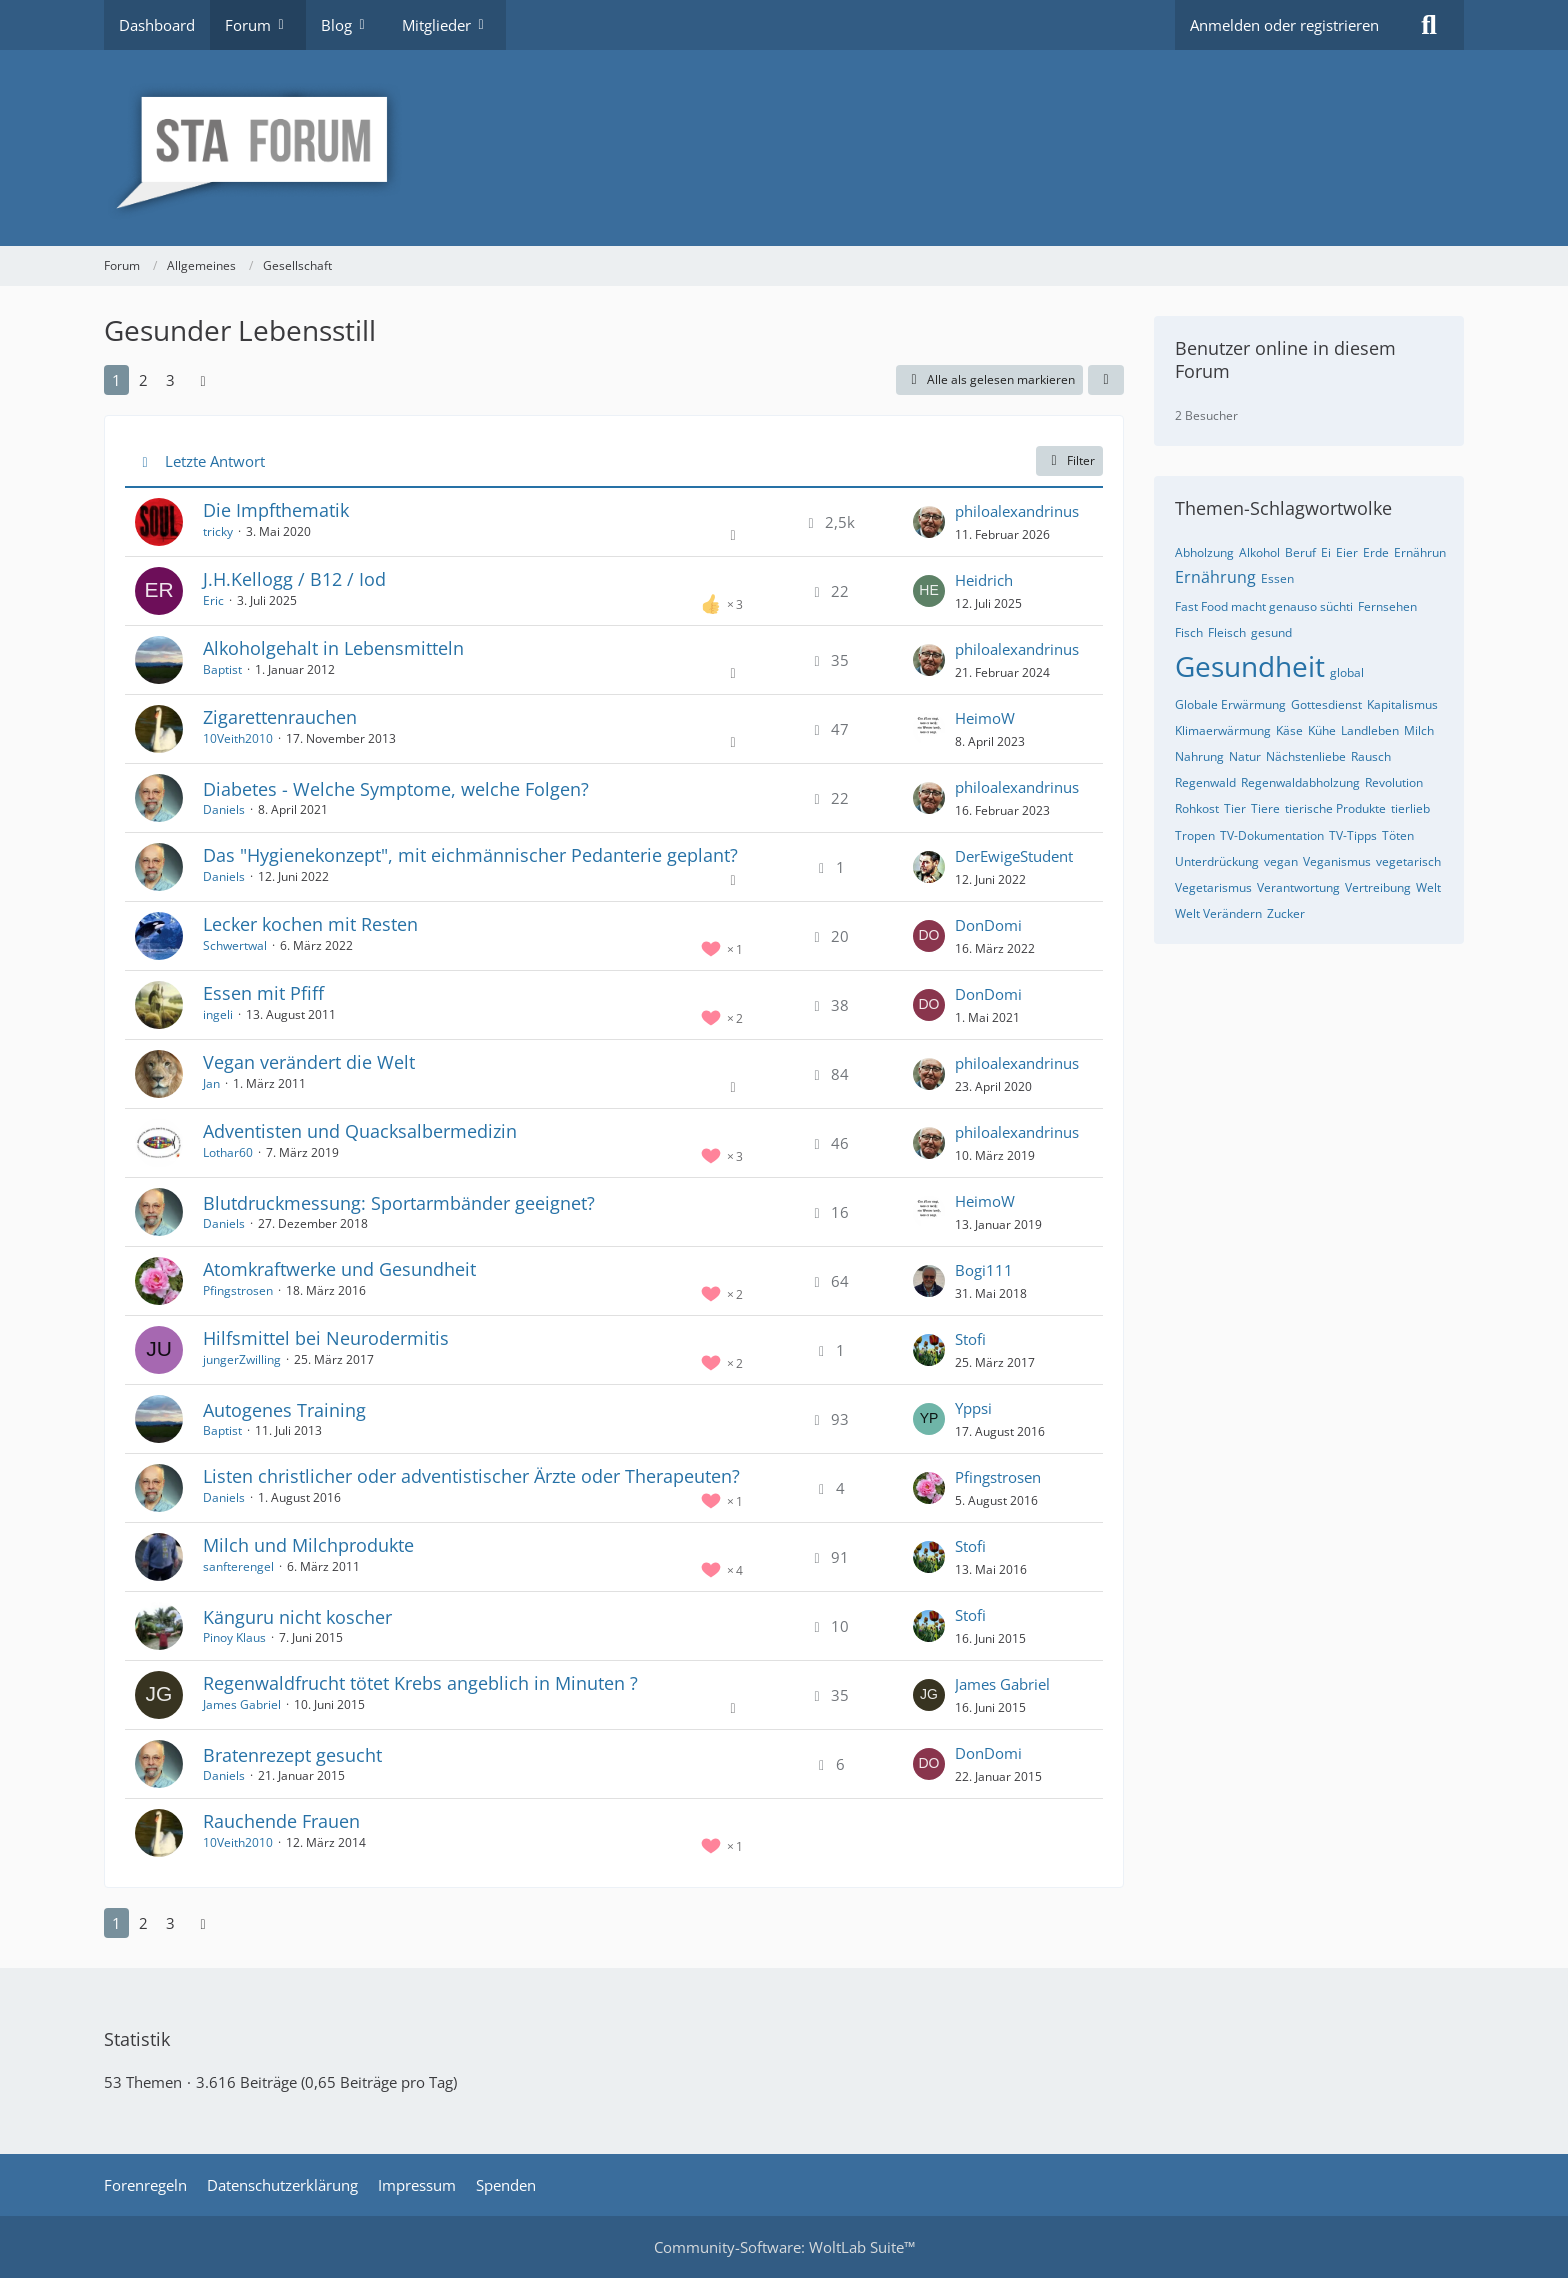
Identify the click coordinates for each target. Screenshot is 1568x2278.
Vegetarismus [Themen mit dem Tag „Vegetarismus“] (1213, 887)
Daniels (224, 809)
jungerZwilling (242, 1359)
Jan (211, 1083)
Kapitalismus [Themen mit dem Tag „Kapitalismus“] (1402, 704)
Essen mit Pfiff (263, 993)
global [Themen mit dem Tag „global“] (1347, 672)
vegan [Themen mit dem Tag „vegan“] (1281, 861)
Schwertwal (235, 945)
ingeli (218, 1014)
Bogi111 (984, 1270)
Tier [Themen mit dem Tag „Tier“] (1235, 808)
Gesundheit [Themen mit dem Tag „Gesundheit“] (1250, 666)
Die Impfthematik (276, 510)
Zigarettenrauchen (280, 717)
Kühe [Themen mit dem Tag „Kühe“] (1322, 730)
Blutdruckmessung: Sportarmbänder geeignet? (399, 1203)
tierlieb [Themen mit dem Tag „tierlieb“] (1410, 808)
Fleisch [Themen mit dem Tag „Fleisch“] (1227, 632)
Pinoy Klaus (234, 1637)
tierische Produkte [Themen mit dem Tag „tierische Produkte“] (1335, 808)
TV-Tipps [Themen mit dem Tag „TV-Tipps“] (1353, 835)
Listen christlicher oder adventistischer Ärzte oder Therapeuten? (471, 1476)
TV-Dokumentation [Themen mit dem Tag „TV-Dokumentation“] (1272, 835)
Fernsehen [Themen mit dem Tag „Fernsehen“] (1387, 606)
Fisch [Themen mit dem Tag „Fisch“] (1189, 632)
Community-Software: (784, 2247)
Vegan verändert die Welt (309, 1062)
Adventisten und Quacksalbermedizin (360, 1131)
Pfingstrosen (238, 1290)
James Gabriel (242, 1704)
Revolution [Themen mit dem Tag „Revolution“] (1394, 782)
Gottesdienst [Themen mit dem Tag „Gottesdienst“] (1326, 704)
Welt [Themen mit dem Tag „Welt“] (1428, 887)
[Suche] (1429, 25)
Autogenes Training (284, 1410)
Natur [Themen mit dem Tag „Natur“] (1245, 756)
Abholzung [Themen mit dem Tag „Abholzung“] (1204, 552)
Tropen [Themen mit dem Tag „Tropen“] (1195, 835)
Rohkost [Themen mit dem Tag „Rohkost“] (1197, 808)
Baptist (222, 669)
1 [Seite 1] (116, 380)
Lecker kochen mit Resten (310, 924)
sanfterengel (238, 1566)
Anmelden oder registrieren (1284, 25)
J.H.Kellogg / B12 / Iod (294, 579)
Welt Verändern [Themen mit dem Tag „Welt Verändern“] (1218, 913)
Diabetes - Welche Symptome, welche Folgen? (396, 789)
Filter (1069, 460)
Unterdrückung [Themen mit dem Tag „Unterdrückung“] (1217, 861)
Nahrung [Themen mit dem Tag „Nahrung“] (1199, 756)
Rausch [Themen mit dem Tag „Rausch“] (1371, 756)
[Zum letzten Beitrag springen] (929, 522)
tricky (218, 531)
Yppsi (973, 1408)
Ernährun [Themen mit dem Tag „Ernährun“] (1420, 552)
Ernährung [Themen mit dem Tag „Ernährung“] (1215, 577)
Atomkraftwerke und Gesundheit (339, 1269)
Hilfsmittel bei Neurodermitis (326, 1338)
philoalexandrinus (1017, 511)
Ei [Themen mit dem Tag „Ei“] (1326, 552)
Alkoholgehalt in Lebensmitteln (333, 648)
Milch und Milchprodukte (308, 1545)
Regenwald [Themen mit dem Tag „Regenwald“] (1205, 782)
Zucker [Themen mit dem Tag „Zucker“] (1286, 913)
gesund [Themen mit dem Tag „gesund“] (1271, 632)
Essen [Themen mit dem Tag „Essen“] (1277, 578)
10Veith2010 (238, 738)
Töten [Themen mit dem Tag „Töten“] (1398, 835)
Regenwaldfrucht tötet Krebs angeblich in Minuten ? (420, 1683)
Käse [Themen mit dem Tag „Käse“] (1289, 730)
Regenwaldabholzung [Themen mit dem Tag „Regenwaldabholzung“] (1300, 782)
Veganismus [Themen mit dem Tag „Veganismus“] (1337, 861)
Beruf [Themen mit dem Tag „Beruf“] (1300, 552)
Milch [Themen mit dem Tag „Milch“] (1419, 730)
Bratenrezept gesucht (292, 1755)
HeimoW (985, 718)
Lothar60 (228, 1152)
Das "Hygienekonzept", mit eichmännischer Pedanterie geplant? (470, 855)
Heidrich (984, 580)
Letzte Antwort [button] (215, 461)
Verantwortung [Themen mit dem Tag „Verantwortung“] (1298, 887)
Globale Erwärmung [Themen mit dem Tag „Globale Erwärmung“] (1230, 704)
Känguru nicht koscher (297, 1617)
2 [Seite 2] (143, 380)
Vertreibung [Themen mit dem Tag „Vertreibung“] (1378, 887)
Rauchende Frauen (281, 1821)
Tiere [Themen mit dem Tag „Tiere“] (1265, 808)
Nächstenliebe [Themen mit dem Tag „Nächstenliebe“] (1306, 756)
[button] (1106, 380)
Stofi (970, 1339)
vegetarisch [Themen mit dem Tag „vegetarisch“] (1408, 861)
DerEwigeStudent (1014, 856)
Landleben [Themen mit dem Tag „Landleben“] (1370, 730)
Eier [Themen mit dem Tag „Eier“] (1347, 552)
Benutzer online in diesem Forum (1285, 359)
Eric (213, 600)
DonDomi (988, 925)
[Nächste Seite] (203, 380)
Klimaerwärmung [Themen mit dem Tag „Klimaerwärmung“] (1223, 730)
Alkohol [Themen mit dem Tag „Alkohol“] (1259, 552)
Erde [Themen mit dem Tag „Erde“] (1376, 552)
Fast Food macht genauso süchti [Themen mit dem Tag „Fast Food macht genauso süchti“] (1264, 606)
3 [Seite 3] (170, 380)
